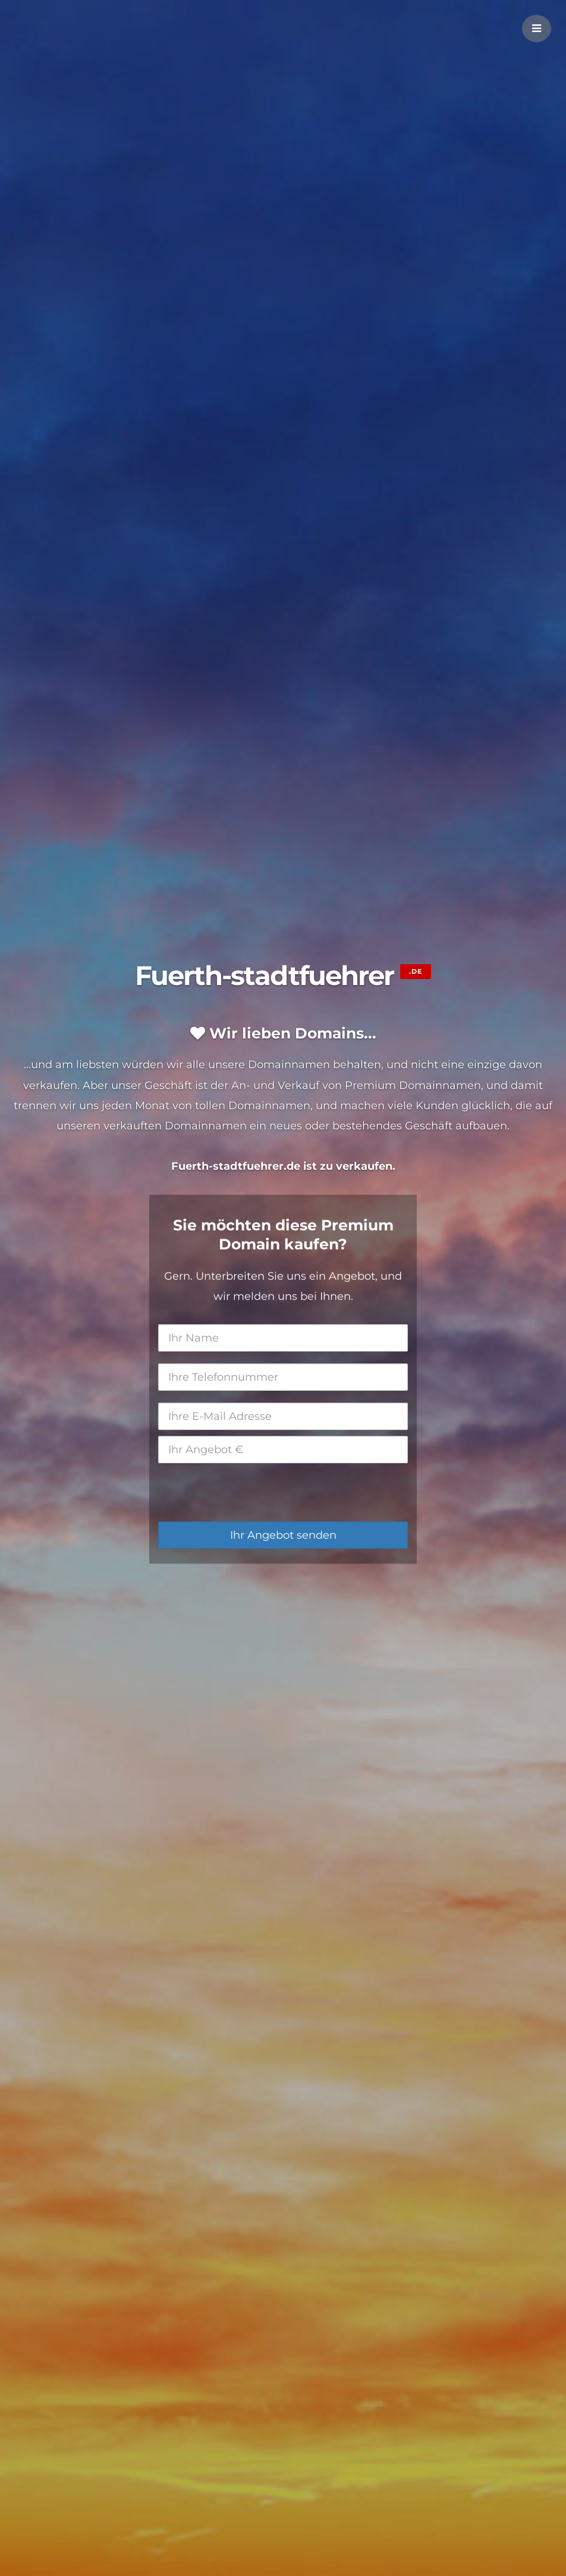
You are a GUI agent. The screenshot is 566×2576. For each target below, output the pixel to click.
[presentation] (248, 1492)
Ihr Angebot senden (283, 1535)
